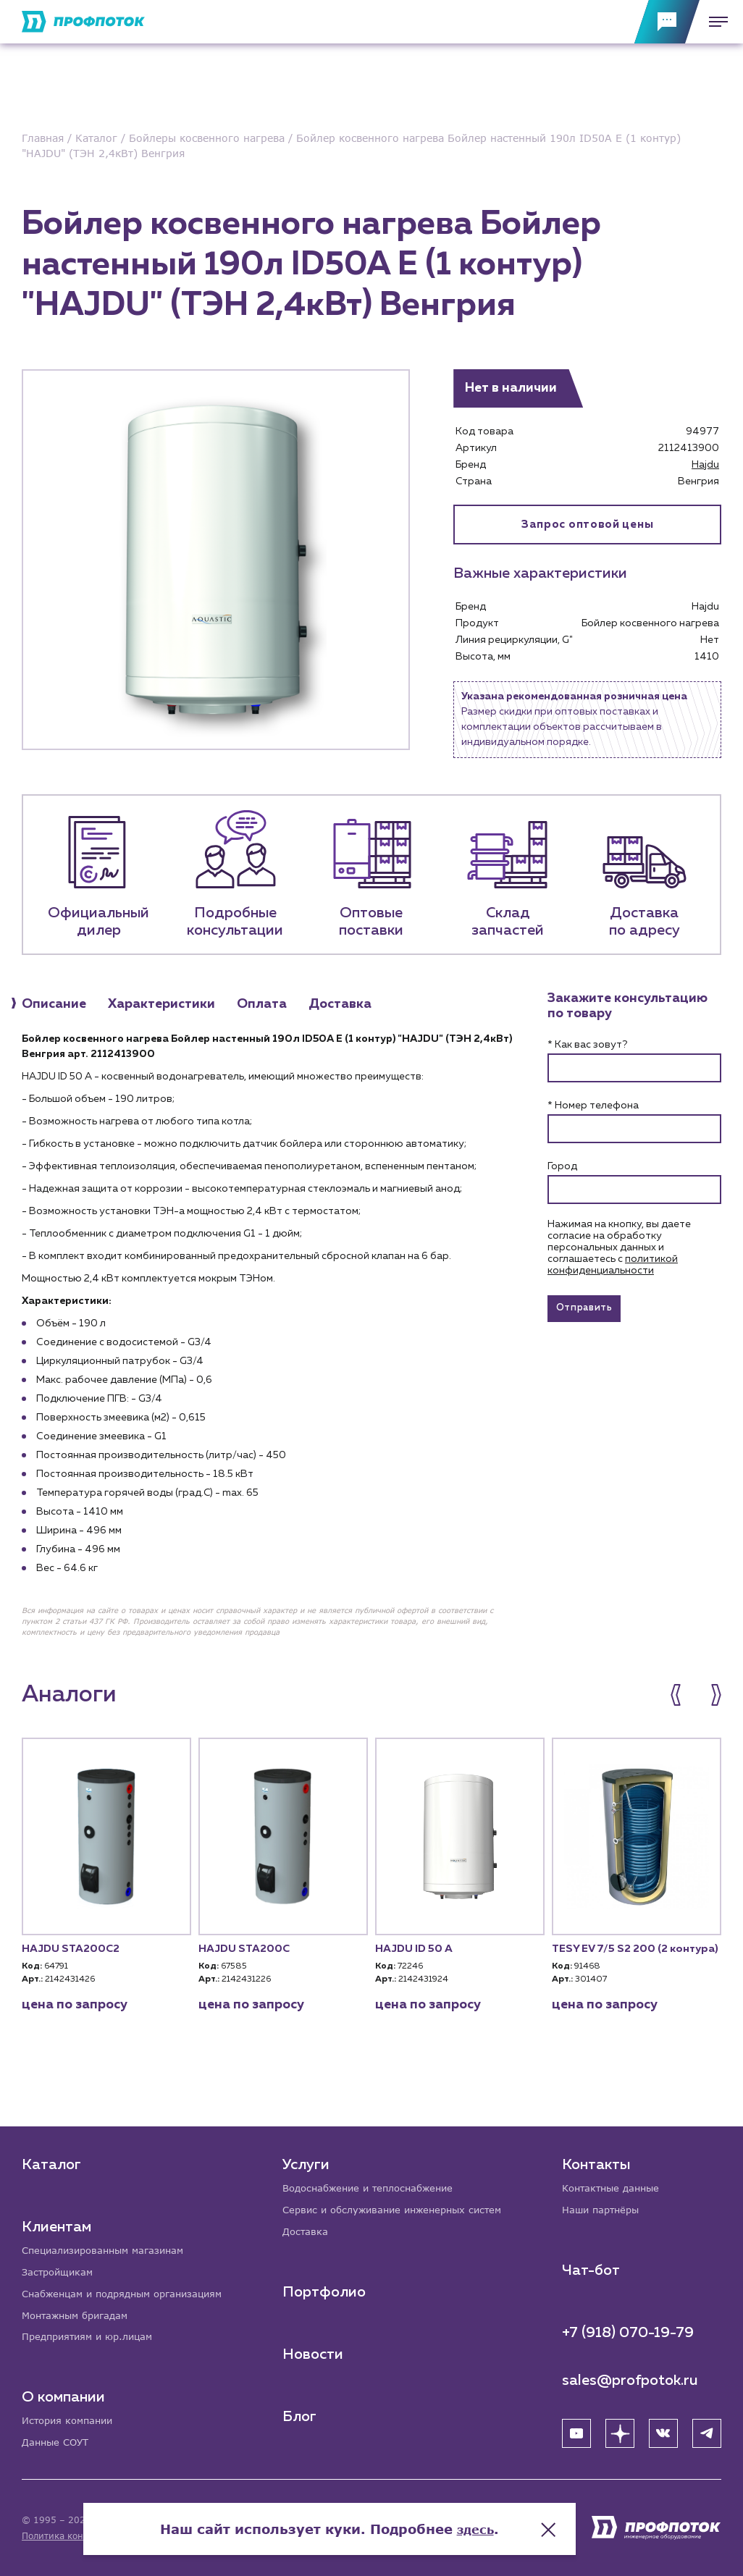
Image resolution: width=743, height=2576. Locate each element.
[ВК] (663, 2429)
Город (562, 1168)
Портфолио (325, 2288)
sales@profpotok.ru (630, 2376)
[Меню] (714, 21)
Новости (314, 2351)
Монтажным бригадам (80, 2313)
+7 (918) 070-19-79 (628, 2328)
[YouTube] (576, 2429)
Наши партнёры (603, 2206)
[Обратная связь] (667, 21)
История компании (71, 2420)
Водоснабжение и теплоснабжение (376, 2183)
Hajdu (705, 465)
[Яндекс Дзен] (619, 2429)
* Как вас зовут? (587, 1046)
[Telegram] (706, 2429)
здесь (518, 2518)
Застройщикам (60, 2268)
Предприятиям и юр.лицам (93, 2335)
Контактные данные (614, 2183)
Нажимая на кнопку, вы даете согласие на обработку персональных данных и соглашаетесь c (619, 1249)
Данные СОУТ (57, 2442)
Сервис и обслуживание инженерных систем (401, 2206)
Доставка (307, 2228)
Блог (301, 2413)
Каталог (51, 2159)
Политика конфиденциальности (93, 2535)
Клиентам (56, 2221)
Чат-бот (591, 2266)
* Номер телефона (593, 1107)
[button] (683, 1696)
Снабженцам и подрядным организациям (130, 2290)
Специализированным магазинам (109, 2245)
